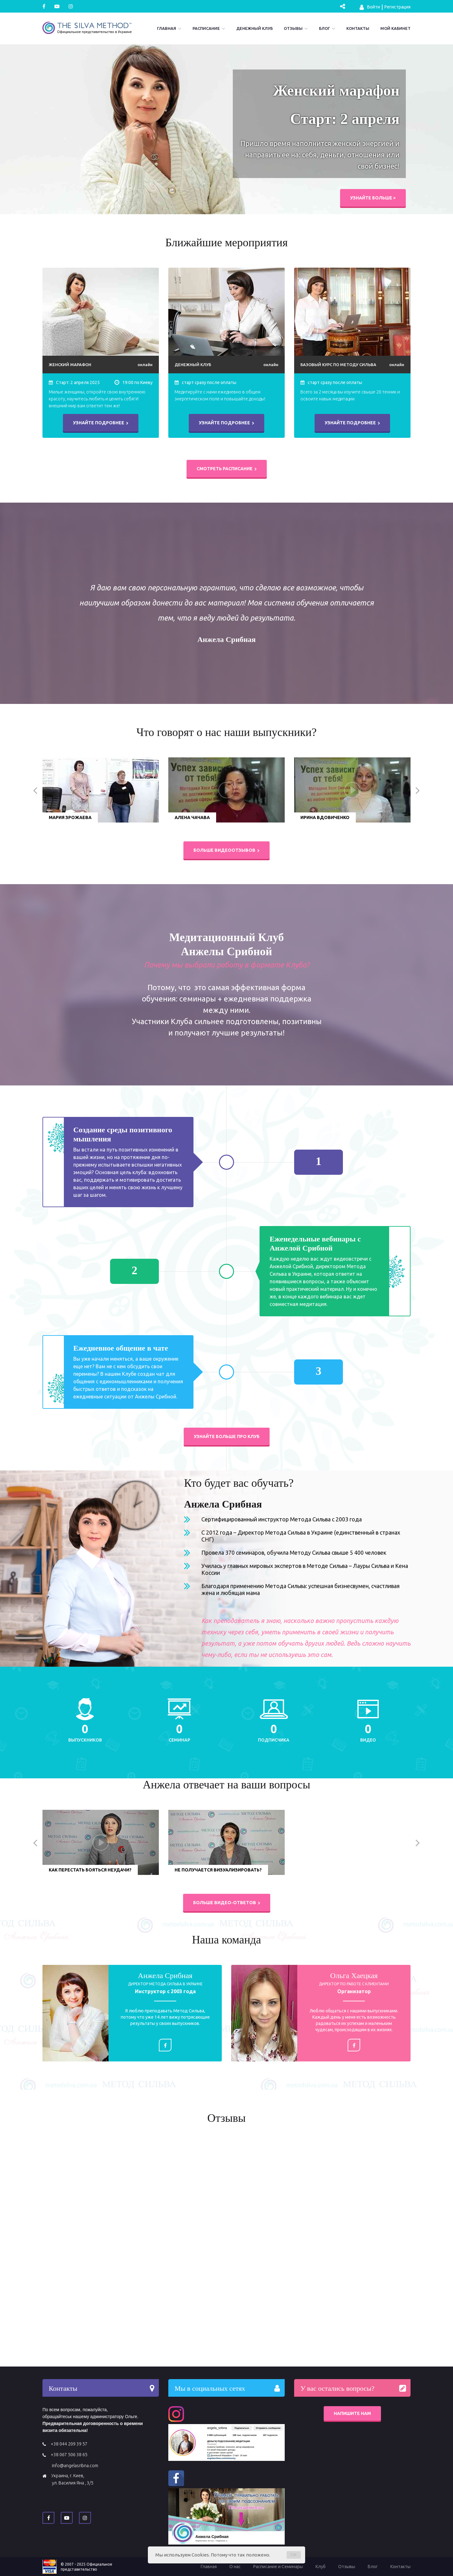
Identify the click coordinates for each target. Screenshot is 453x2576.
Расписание (206, 28)
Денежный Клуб (254, 28)
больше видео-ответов (226, 1902)
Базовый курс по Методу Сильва (338, 364)
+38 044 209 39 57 (69, 2443)
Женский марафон (70, 364)
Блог (324, 28)
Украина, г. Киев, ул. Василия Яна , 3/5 (72, 2479)
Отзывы (293, 28)
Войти (370, 7)
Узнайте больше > (373, 197)
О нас (235, 2566)
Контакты (357, 28)
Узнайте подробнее (100, 422)
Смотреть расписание (227, 468)
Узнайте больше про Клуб (227, 1436)
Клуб (321, 2566)
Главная (166, 28)
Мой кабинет (395, 28)
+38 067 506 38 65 (69, 2454)
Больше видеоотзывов (226, 850)
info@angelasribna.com (75, 2465)
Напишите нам (352, 2413)
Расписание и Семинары (278, 2566)
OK (293, 2554)
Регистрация (397, 6)
